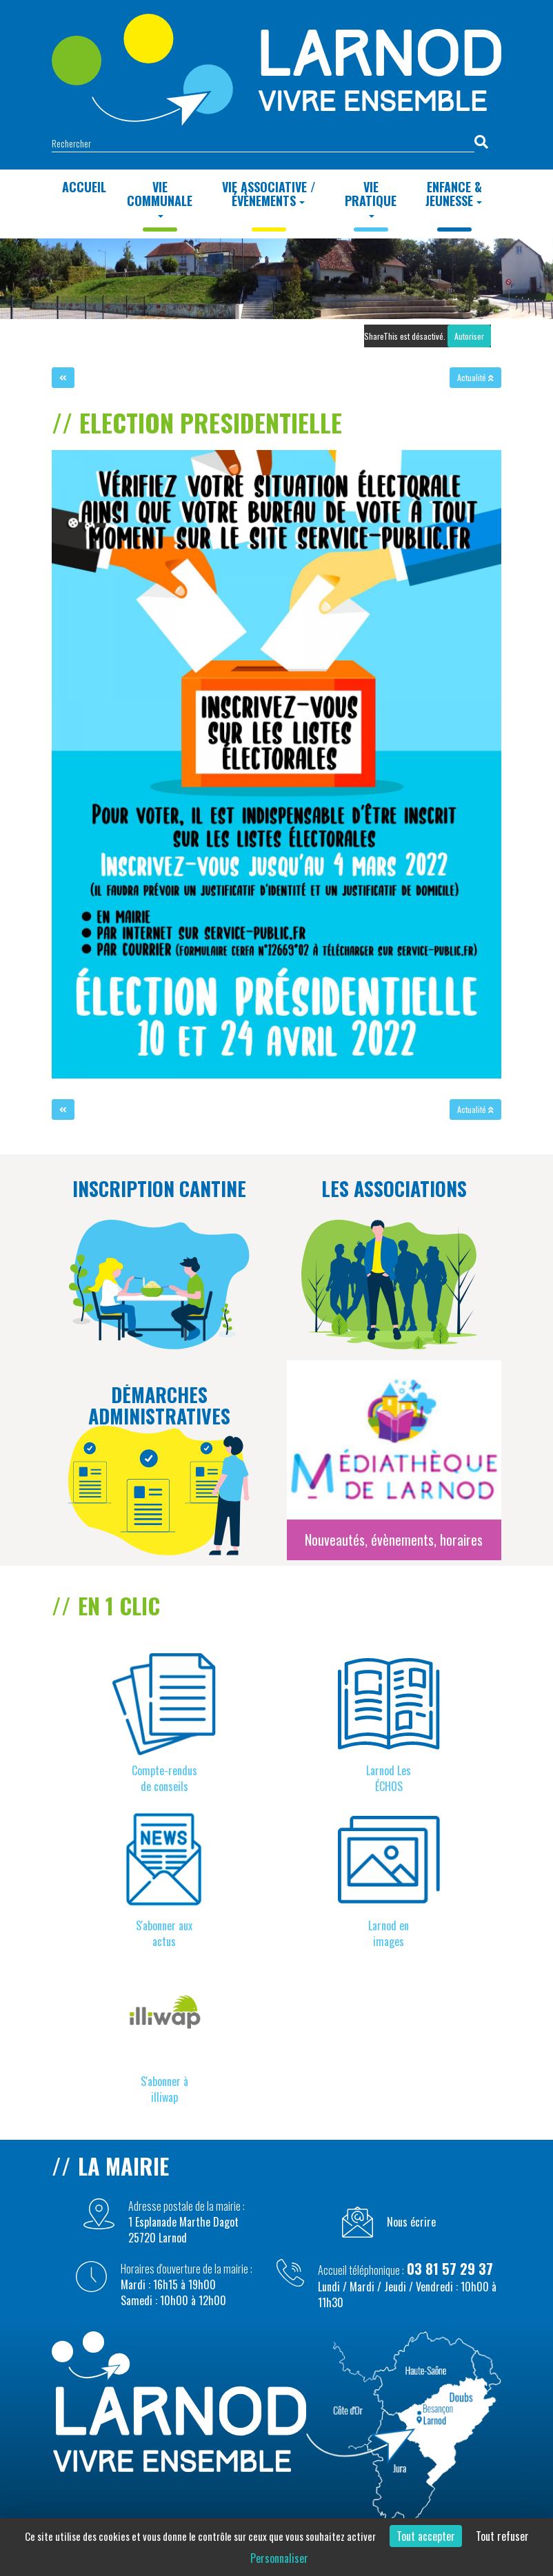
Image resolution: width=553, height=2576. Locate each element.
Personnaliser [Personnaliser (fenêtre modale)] (279, 2558)
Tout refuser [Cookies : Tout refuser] (502, 2536)
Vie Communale (159, 198)
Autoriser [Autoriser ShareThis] (469, 336)
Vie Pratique (370, 198)
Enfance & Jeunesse (453, 193)
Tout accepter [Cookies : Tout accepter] (425, 2536)
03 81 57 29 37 (450, 2268)
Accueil (84, 187)
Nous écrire (411, 2222)
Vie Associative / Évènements (269, 193)
